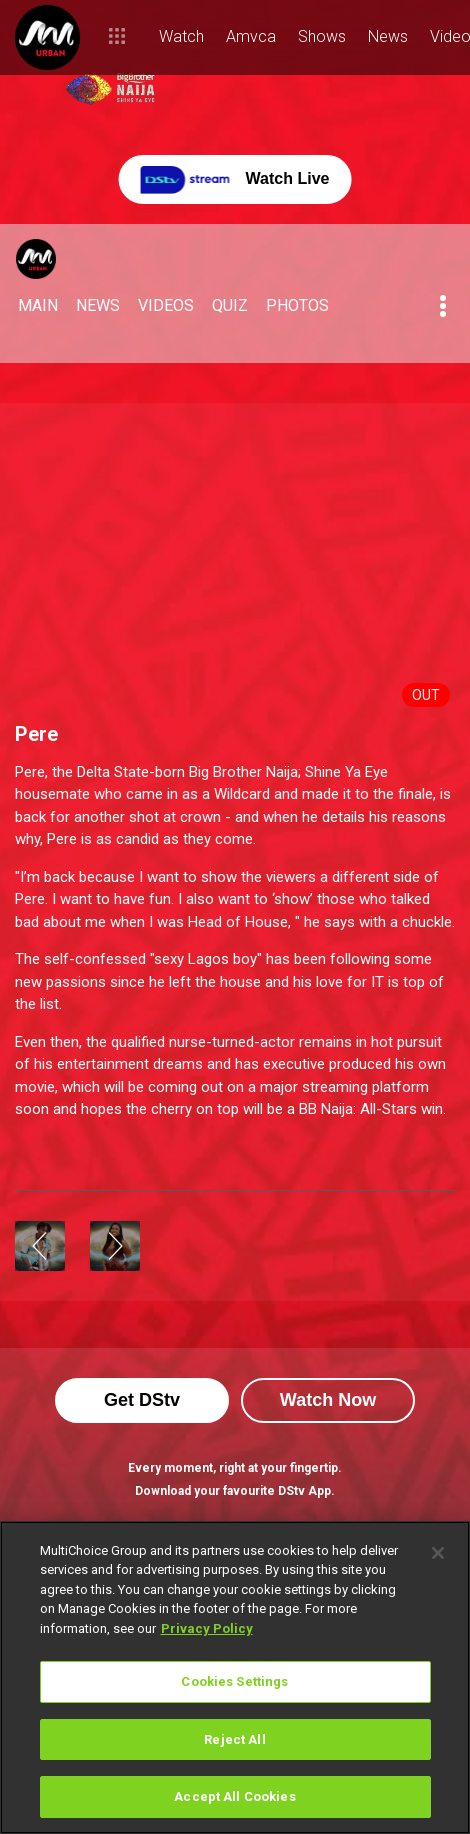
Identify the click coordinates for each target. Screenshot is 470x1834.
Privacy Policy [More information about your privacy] (207, 1628)
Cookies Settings (234, 1681)
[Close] (438, 1553)
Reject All (234, 1739)
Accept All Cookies (234, 1796)
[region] (235, 1677)
